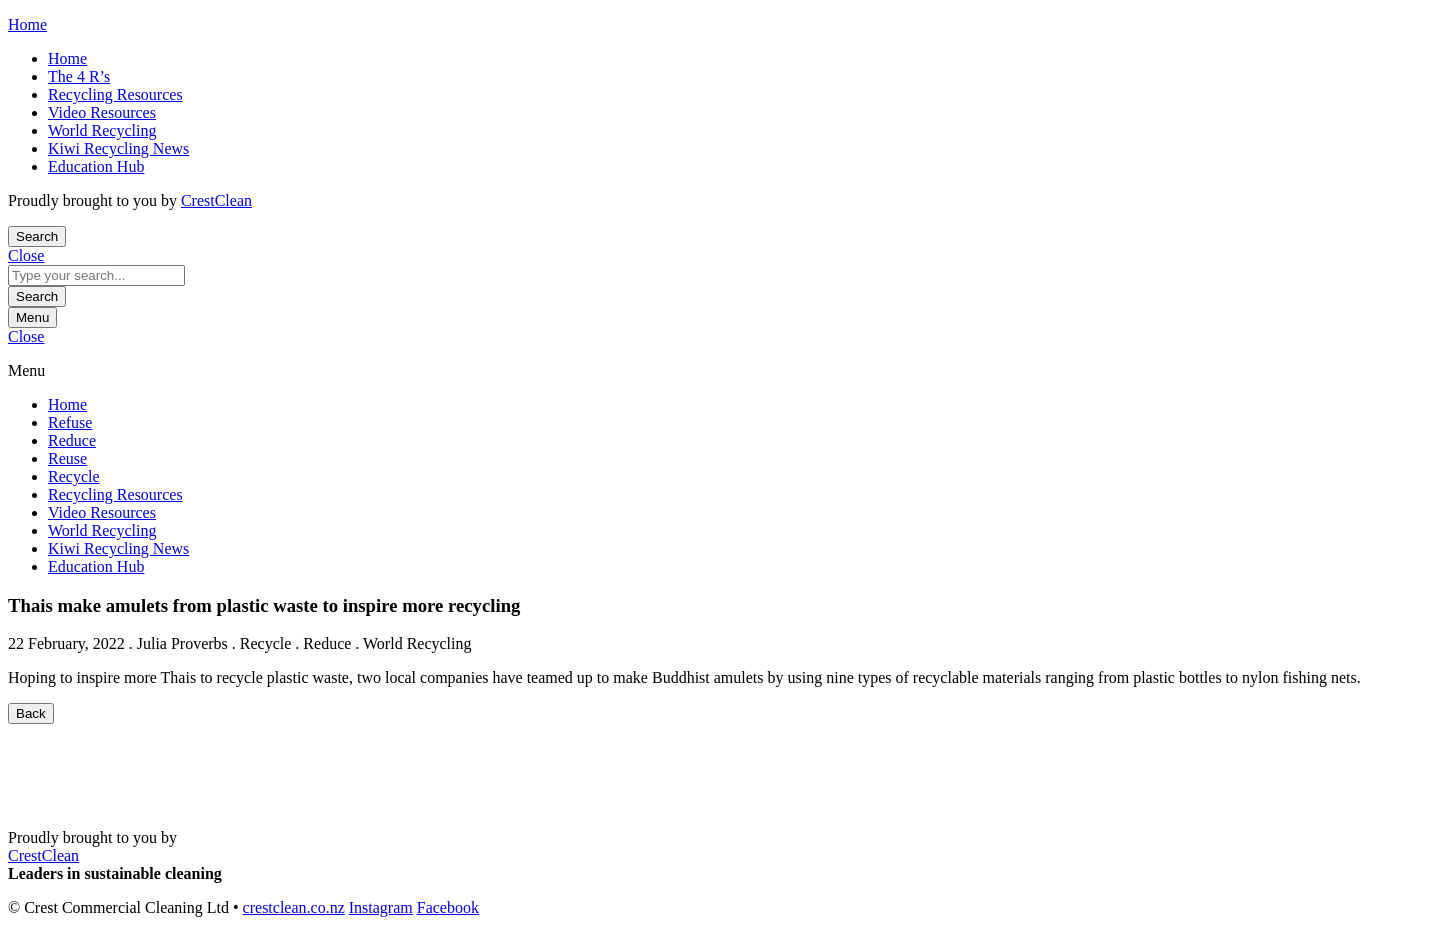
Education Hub (96, 166)
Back (31, 713)
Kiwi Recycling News (118, 148)
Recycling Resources (115, 94)
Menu (32, 317)
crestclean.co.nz (294, 907)
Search (37, 296)
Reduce (72, 440)
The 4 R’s (79, 76)
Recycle (74, 476)
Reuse (67, 458)
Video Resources (102, 112)
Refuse (70, 422)
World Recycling (102, 130)
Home (67, 58)
